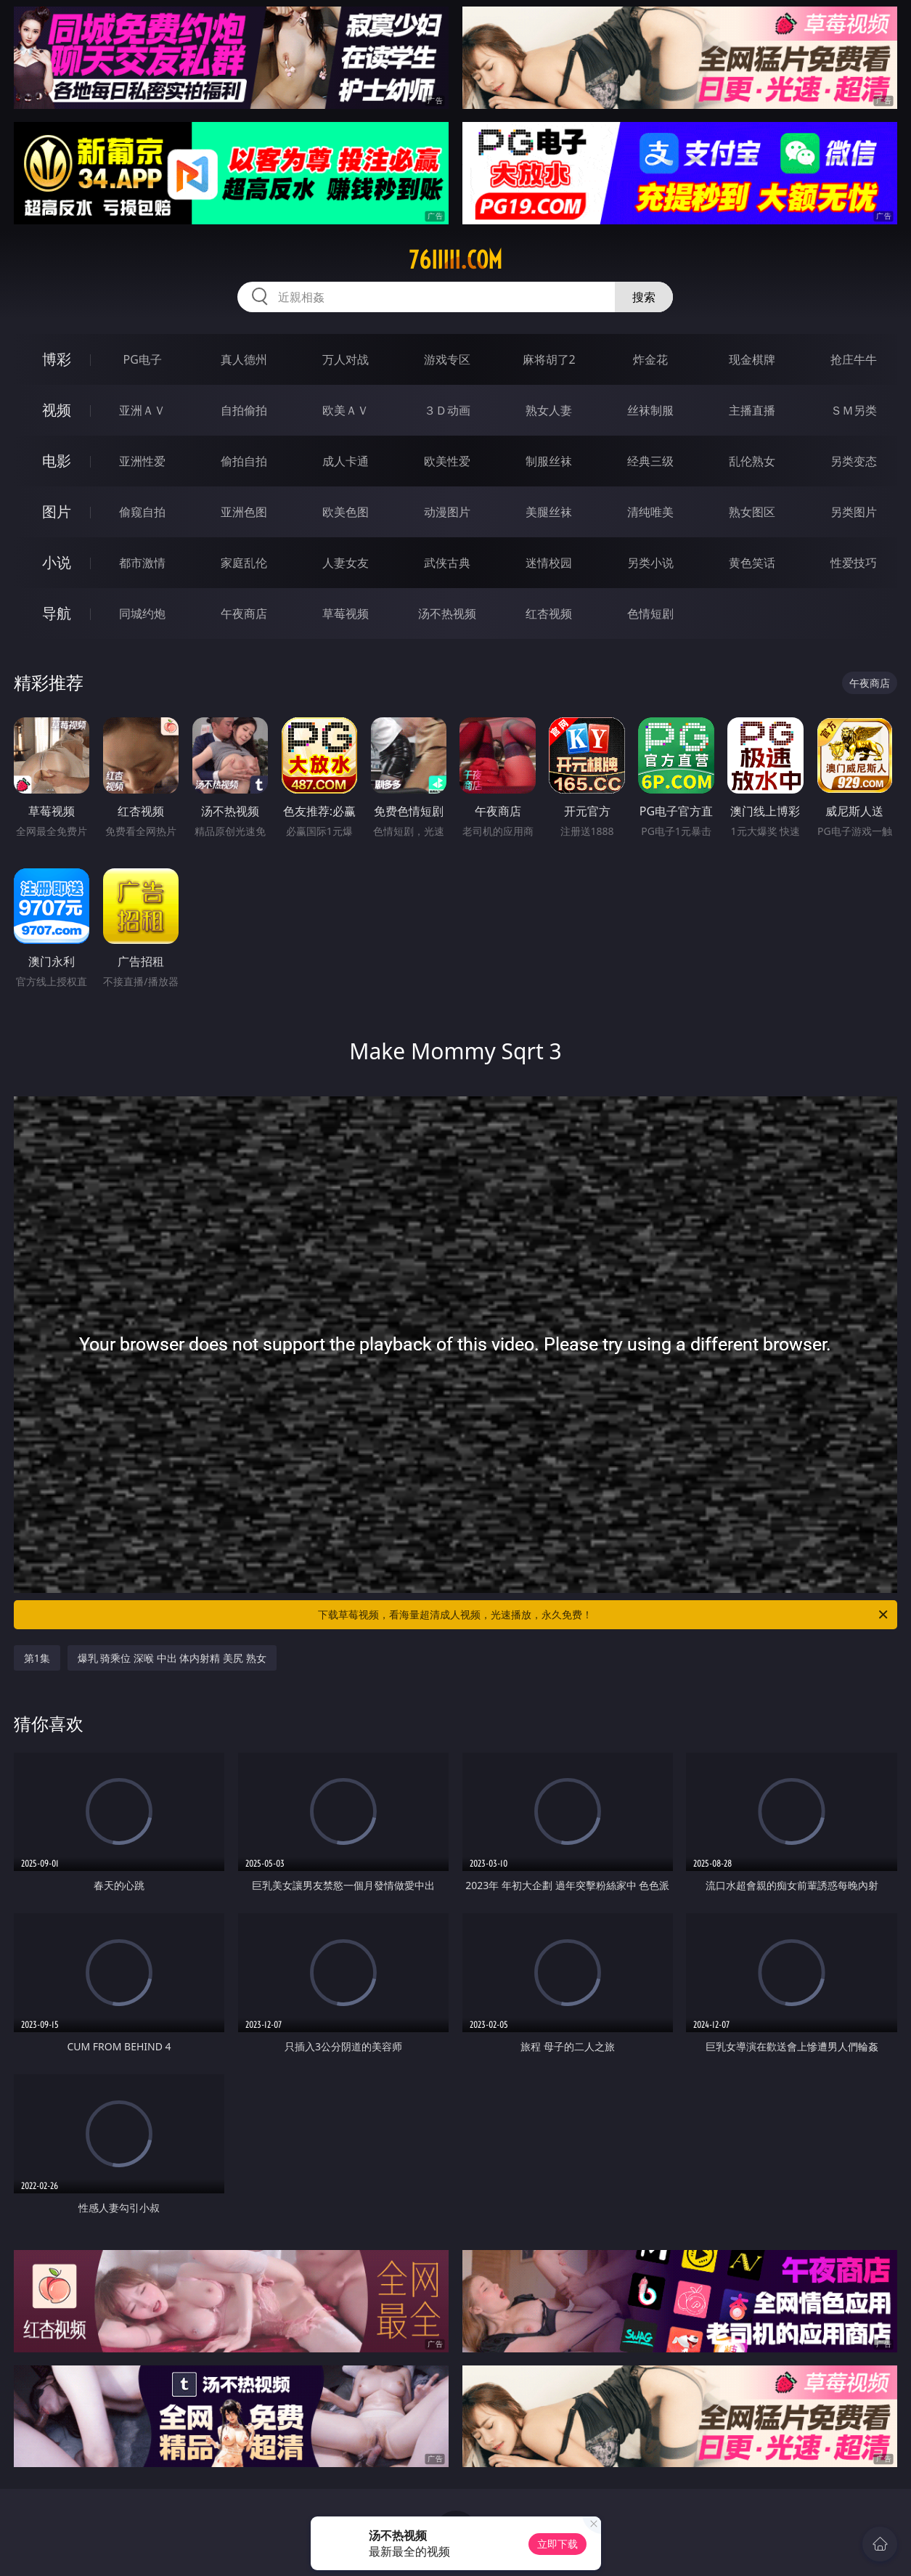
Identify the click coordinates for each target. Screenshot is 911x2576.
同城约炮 (142, 613)
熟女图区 (752, 512)
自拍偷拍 (244, 410)
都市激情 (142, 563)
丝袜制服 (650, 410)
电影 (56, 460)
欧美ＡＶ (345, 410)
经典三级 (650, 461)
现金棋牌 (752, 359)
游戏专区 (447, 359)
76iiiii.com (455, 259)
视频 (56, 410)
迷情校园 (549, 563)
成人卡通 (345, 461)
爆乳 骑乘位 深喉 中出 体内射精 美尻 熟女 (172, 1658)
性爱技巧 (853, 563)
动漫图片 (447, 512)
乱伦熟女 (752, 461)
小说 (56, 562)
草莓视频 (345, 613)
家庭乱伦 (244, 563)
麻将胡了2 (549, 359)
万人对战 (345, 359)
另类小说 (650, 563)
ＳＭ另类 (853, 410)
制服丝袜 (549, 461)
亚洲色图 (244, 512)
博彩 (56, 359)
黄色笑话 (752, 563)
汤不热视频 (447, 613)
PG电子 (142, 359)
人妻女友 (345, 563)
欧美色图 (345, 512)
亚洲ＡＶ (142, 410)
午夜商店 (244, 613)
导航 (56, 613)
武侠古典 (447, 563)
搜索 (643, 297)
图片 (56, 511)
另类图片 (853, 512)
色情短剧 (650, 613)
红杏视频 (549, 613)
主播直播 (752, 410)
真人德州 (244, 359)
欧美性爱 (447, 461)
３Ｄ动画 (447, 410)
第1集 (37, 1658)
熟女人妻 (549, 410)
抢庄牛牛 (853, 359)
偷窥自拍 (142, 512)
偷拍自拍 (244, 461)
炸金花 (650, 359)
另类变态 (853, 461)
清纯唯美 (650, 512)
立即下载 (557, 2544)
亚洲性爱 (142, 461)
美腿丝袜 (549, 512)
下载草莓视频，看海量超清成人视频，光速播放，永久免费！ (604, 1614)
